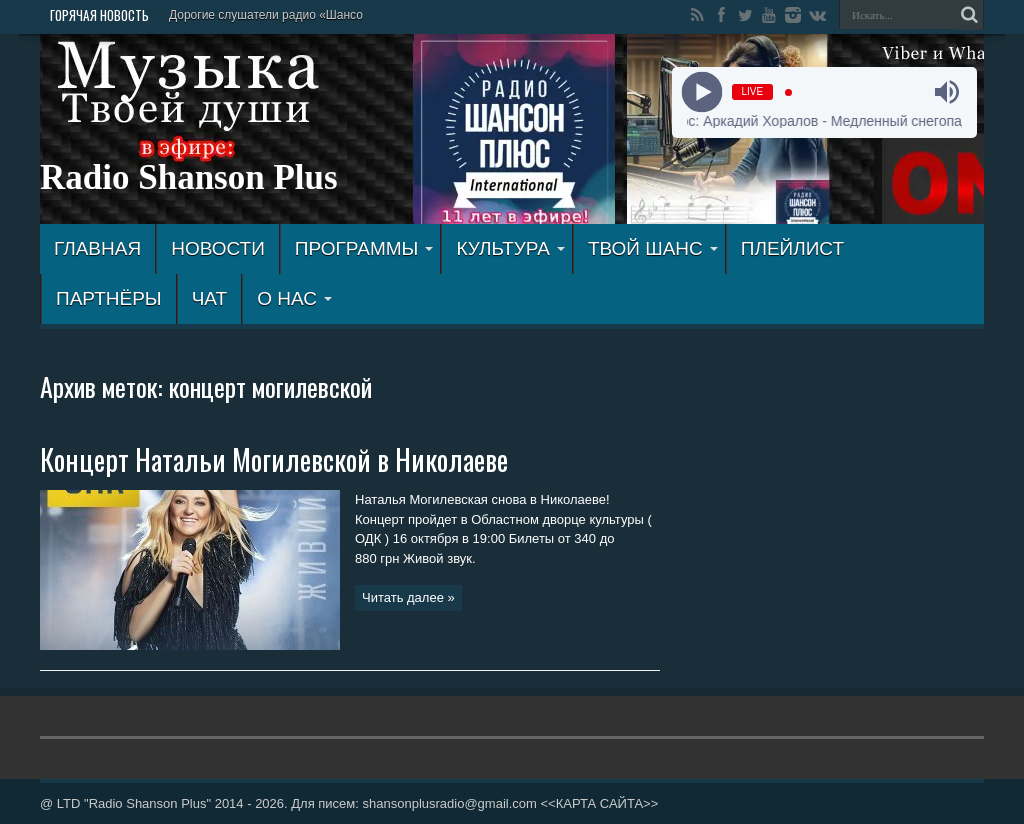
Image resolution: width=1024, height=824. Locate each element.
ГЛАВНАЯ (97, 248)
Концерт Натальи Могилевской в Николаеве (274, 459)
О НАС (294, 298)
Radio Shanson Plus (189, 177)
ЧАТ (209, 298)
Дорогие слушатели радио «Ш (253, 15)
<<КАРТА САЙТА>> (599, 803)
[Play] (701, 92)
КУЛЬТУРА (510, 248)
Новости (218, 248)
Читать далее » (408, 597)
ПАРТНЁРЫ (109, 298)
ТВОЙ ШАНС (653, 248)
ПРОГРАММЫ (364, 248)
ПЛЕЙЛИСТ (792, 248)
